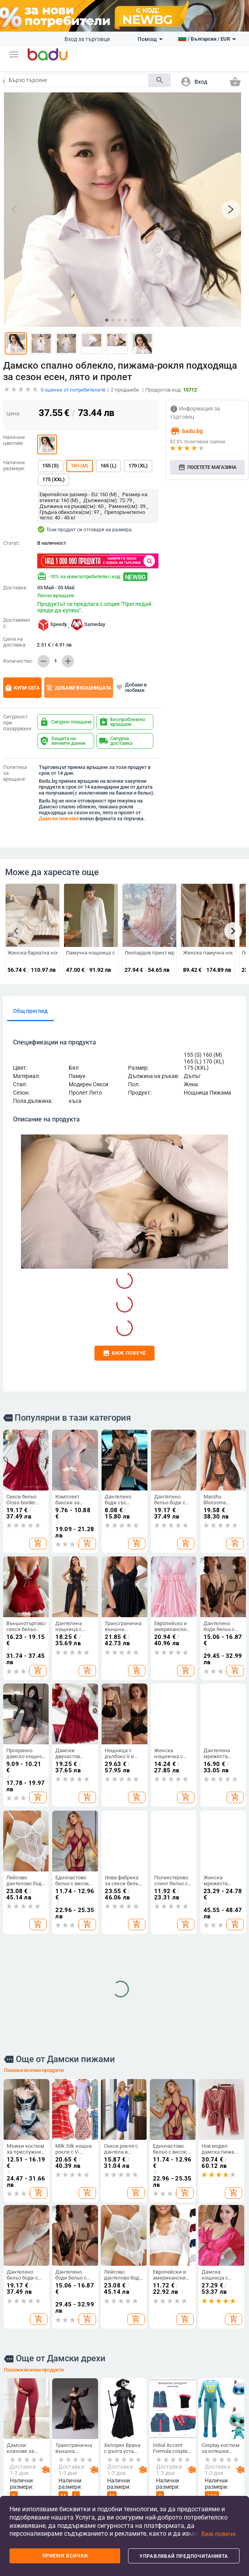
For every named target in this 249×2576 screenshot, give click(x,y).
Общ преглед (30, 1011)
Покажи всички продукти (34, 1816)
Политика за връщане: (15, 773)
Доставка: (15, 588)
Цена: (13, 413)
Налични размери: (14, 465)
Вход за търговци (87, 39)
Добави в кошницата (78, 688)
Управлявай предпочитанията (184, 2556)
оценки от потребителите (73, 390)
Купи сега (22, 688)
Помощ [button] (150, 39)
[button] (14, 54)
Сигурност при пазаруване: (17, 722)
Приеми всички (65, 2556)
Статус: (11, 543)
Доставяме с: (16, 623)
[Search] (76, 80)
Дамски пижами (58, 818)
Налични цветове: (14, 440)
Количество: (18, 661)
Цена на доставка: (14, 642)
